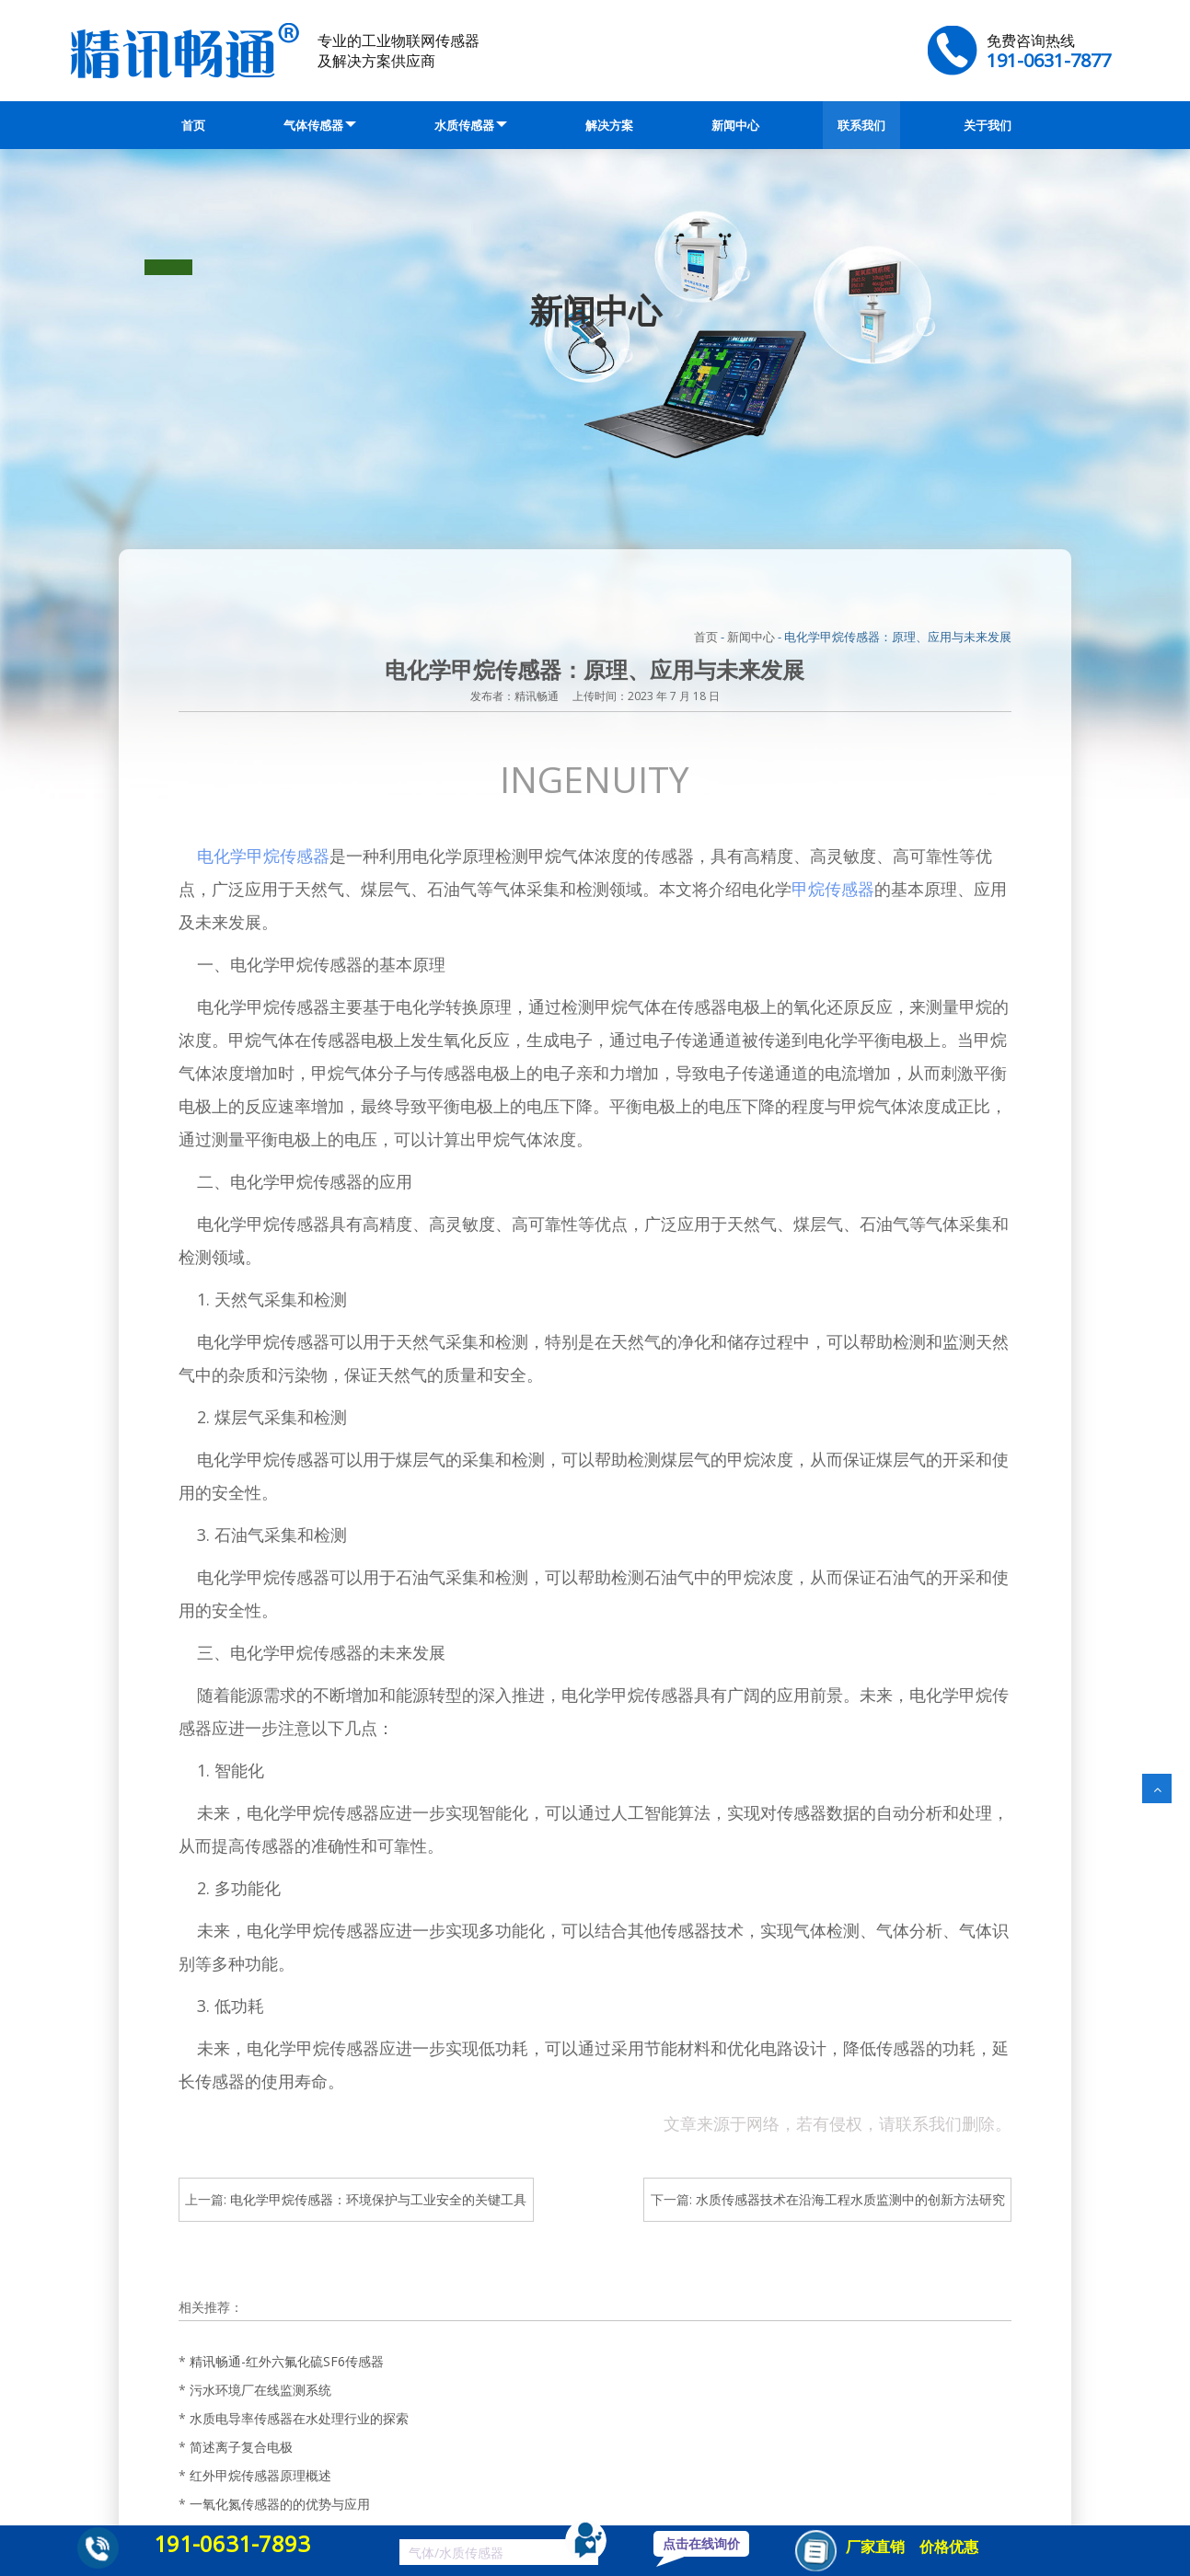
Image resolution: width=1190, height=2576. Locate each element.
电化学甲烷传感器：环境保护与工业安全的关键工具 (378, 2199)
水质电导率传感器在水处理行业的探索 (299, 2418)
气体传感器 (319, 125)
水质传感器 (470, 125)
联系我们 (861, 125)
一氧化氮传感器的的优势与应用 (280, 2504)
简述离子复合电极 (241, 2446)
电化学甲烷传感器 (263, 856)
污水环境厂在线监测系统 (260, 2389)
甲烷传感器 (832, 889)
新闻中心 (735, 125)
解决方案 (609, 125)
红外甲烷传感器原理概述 (260, 2475)
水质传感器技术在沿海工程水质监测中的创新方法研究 (850, 2199)
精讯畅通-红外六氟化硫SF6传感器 (287, 2361)
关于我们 (987, 125)
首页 (193, 125)
